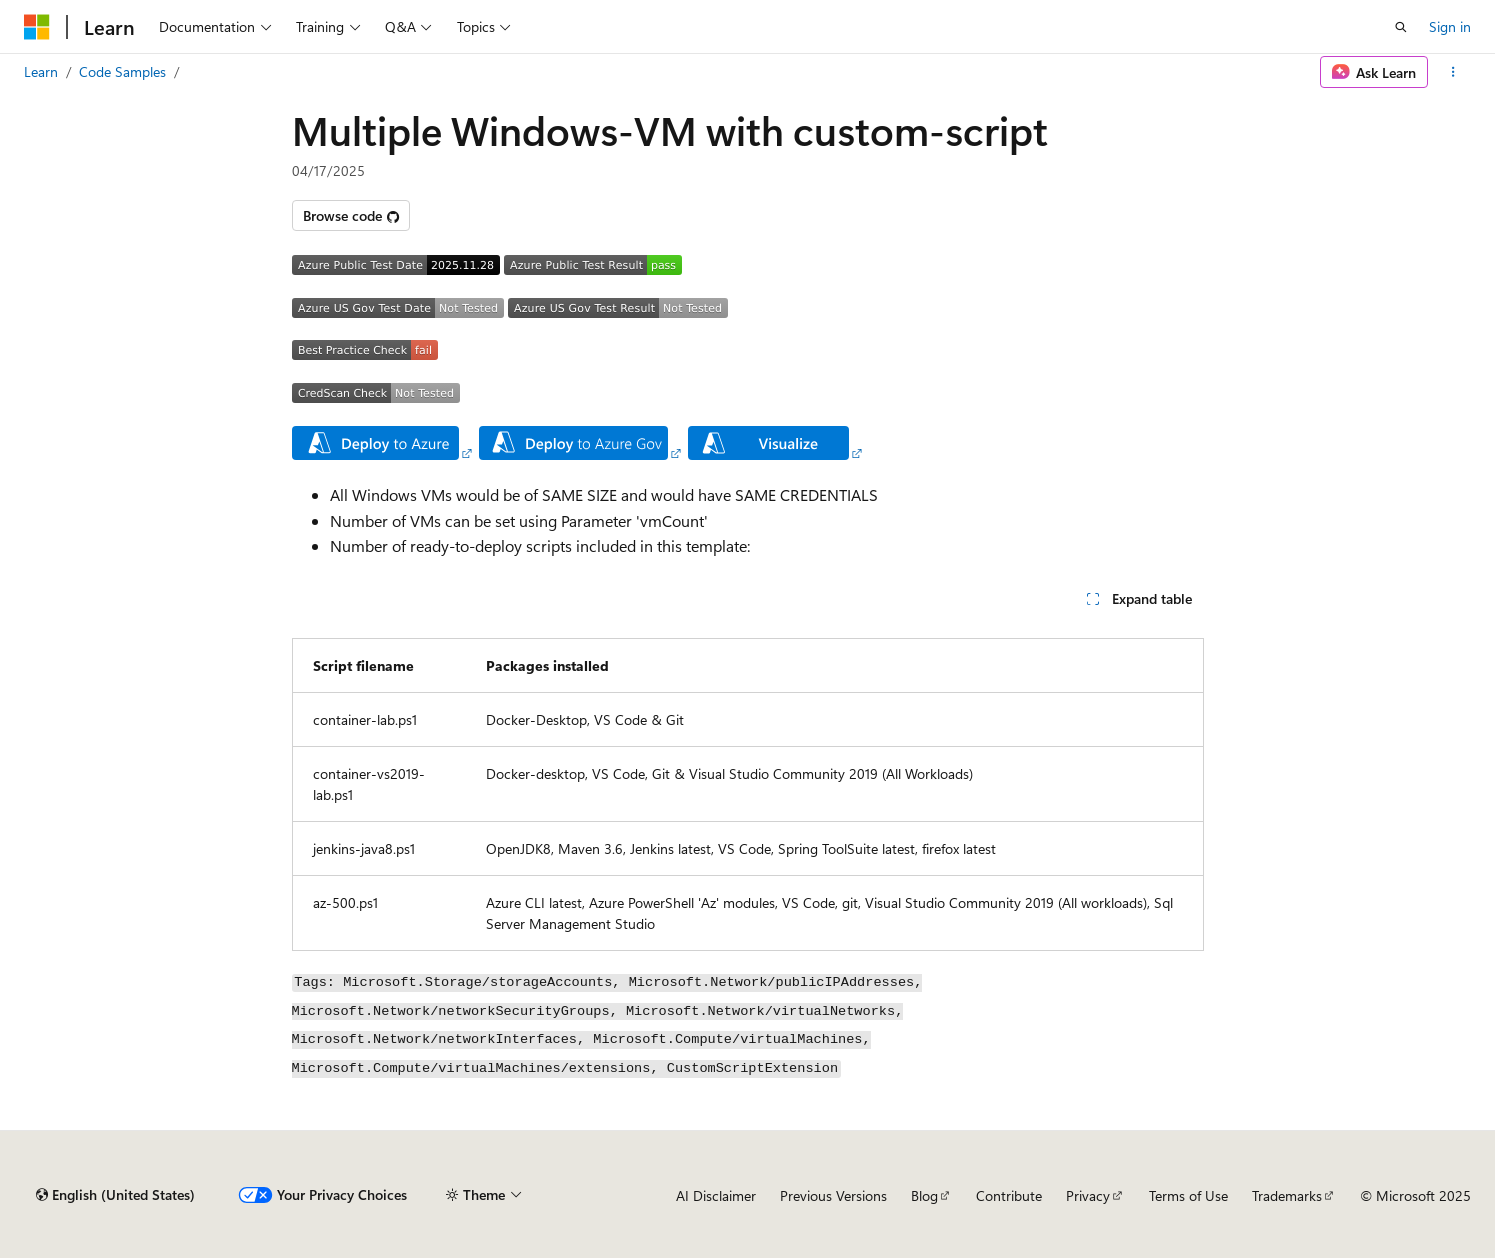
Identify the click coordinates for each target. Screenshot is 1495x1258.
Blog (924, 1195)
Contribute (1009, 1195)
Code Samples (122, 71)
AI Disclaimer (716, 1195)
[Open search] (1401, 27)
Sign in (1450, 26)
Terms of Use (1188, 1195)
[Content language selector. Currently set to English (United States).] (115, 1195)
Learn (41, 71)
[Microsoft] (37, 27)
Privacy (1088, 1195)
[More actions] (1453, 72)
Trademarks (1287, 1195)
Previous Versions (833, 1195)
